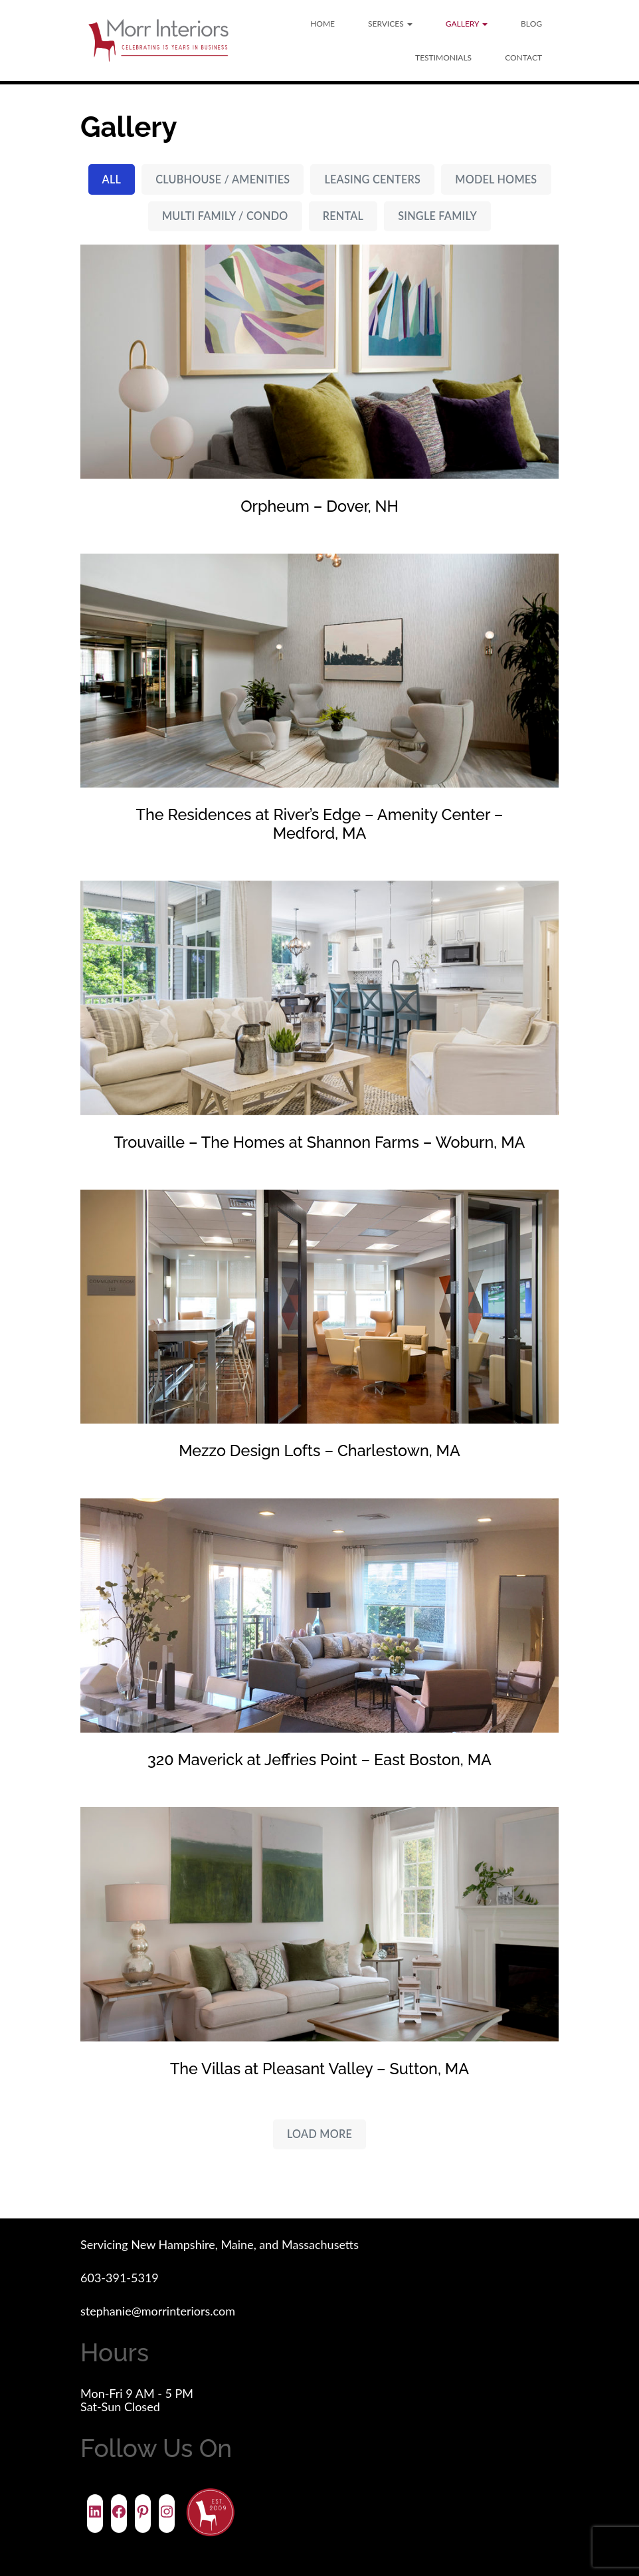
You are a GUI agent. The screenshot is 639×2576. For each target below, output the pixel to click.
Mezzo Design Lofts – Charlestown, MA (319, 1450)
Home (322, 24)
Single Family (437, 215)
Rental (343, 215)
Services (390, 24)
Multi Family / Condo (225, 215)
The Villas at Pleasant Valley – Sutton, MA (319, 2068)
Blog (531, 24)
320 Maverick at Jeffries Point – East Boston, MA (319, 1760)
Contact (523, 57)
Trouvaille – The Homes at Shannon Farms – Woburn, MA (319, 1142)
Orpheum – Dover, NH (319, 506)
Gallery (467, 24)
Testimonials (443, 57)
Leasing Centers (372, 179)
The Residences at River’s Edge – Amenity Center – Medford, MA (319, 823)
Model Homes (496, 179)
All (112, 179)
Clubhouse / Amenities (222, 179)
